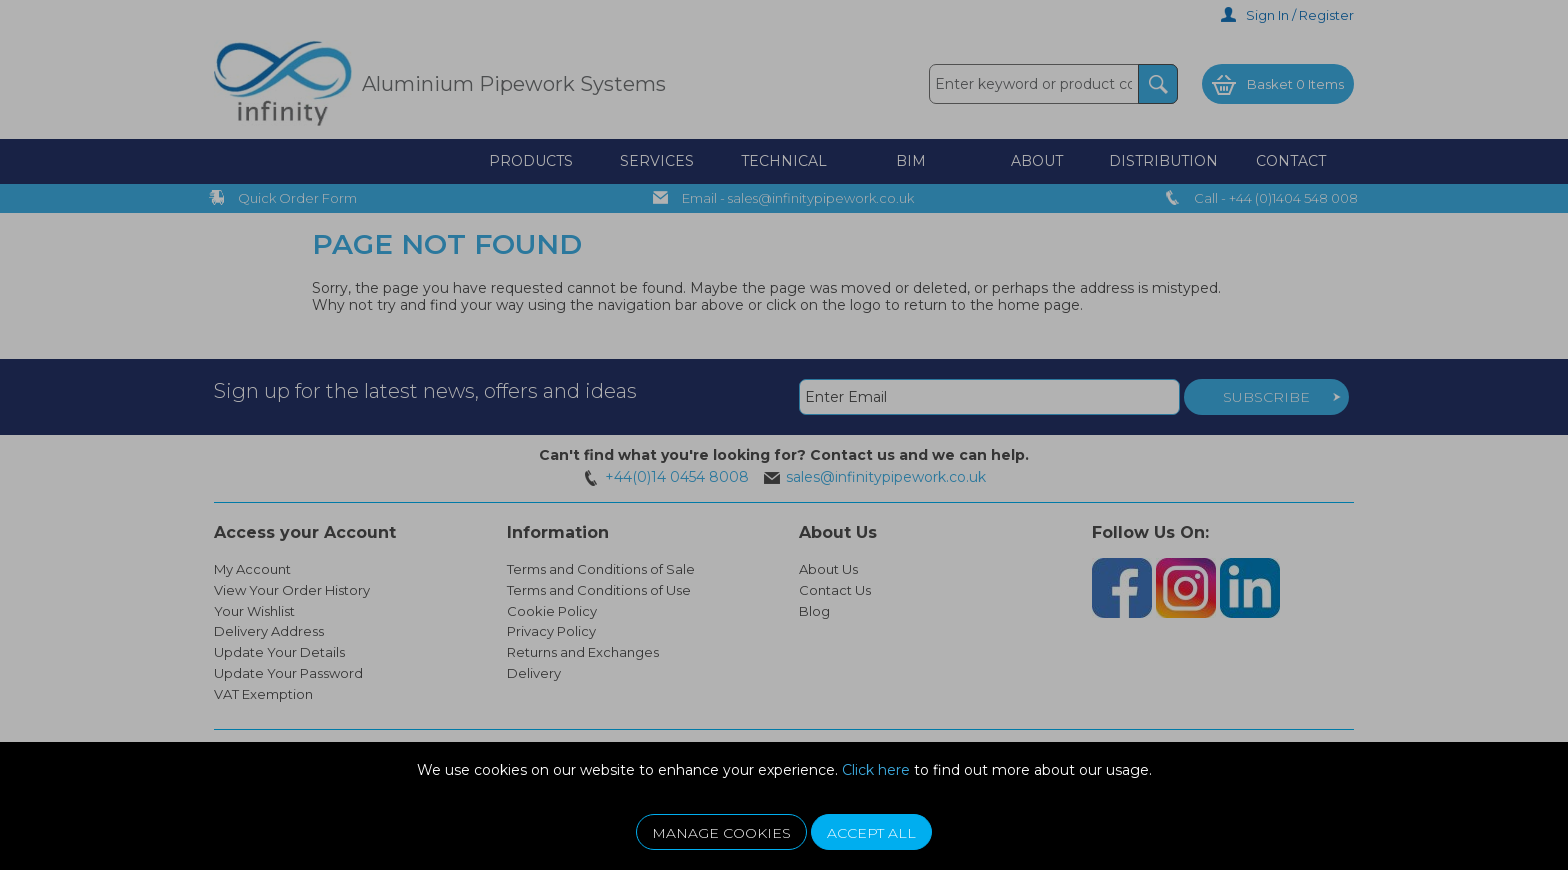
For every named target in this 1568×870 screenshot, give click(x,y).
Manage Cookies (721, 833)
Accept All (871, 833)
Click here (876, 770)
